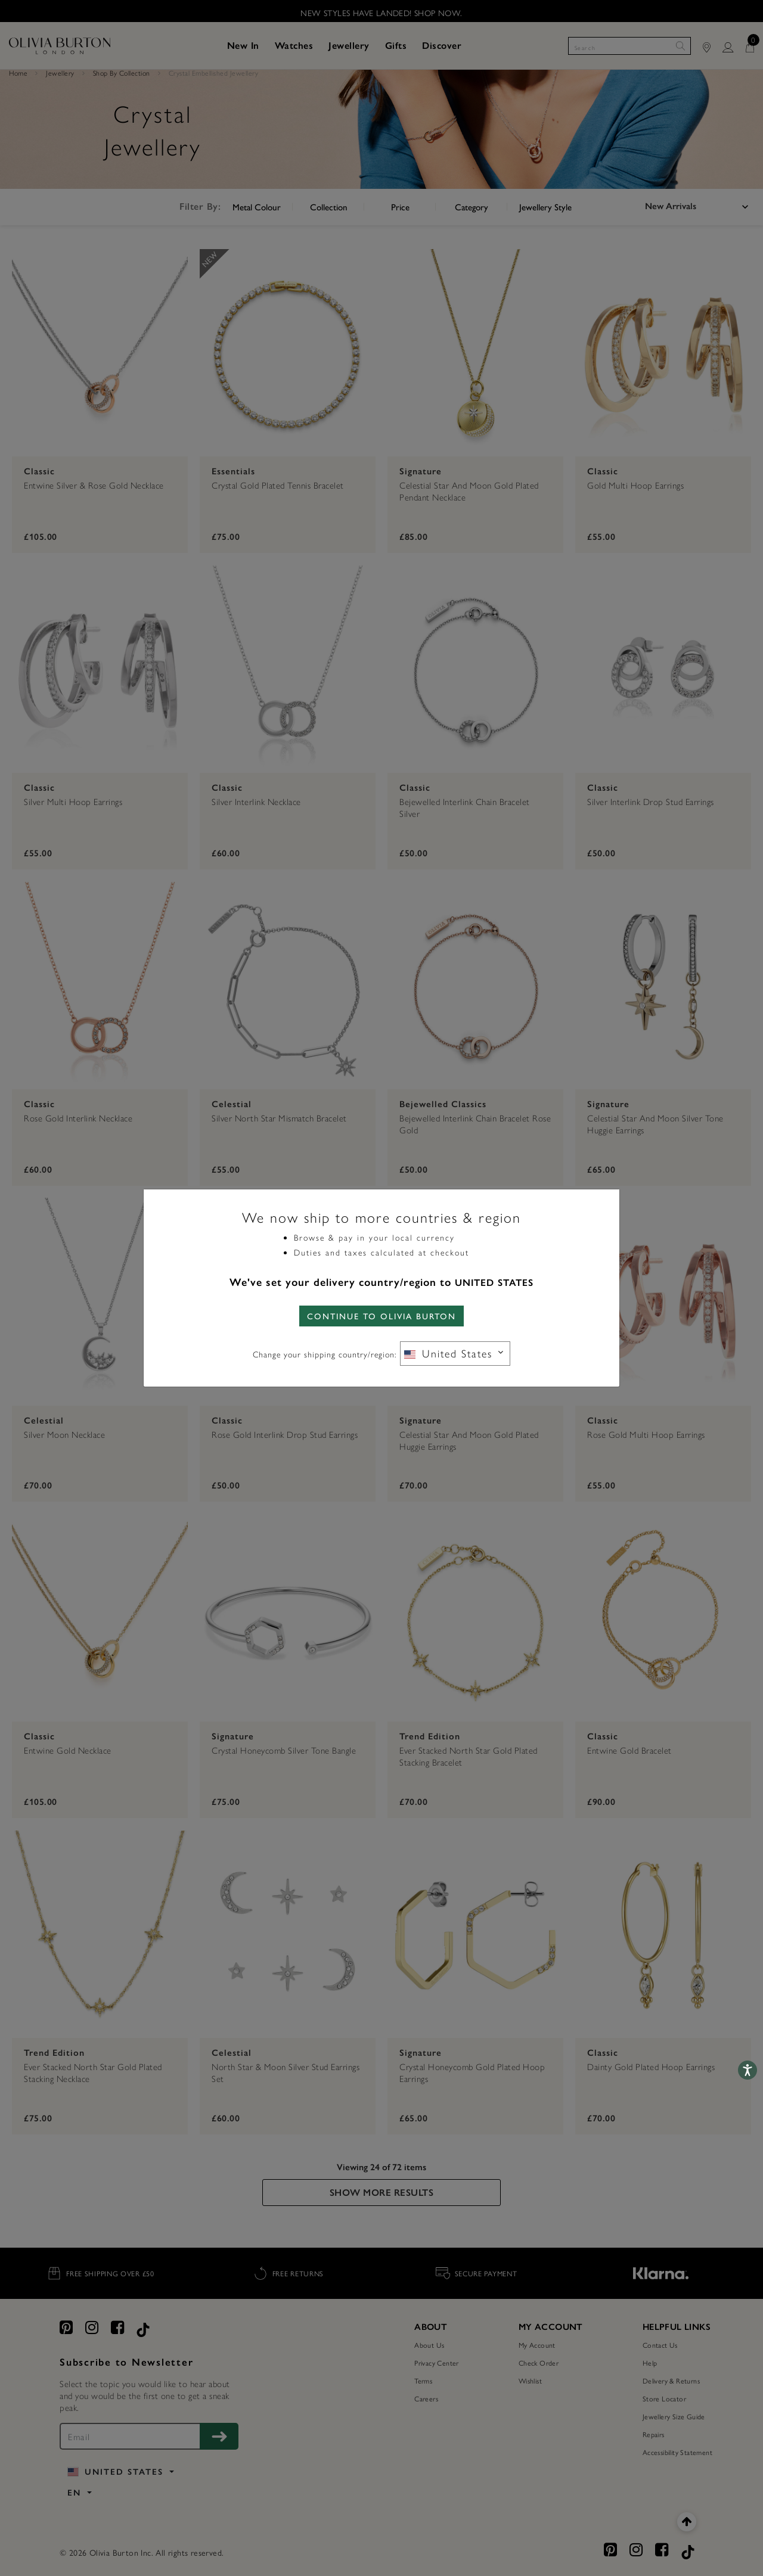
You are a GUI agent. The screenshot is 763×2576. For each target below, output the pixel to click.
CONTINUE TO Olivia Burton (381, 1316)
